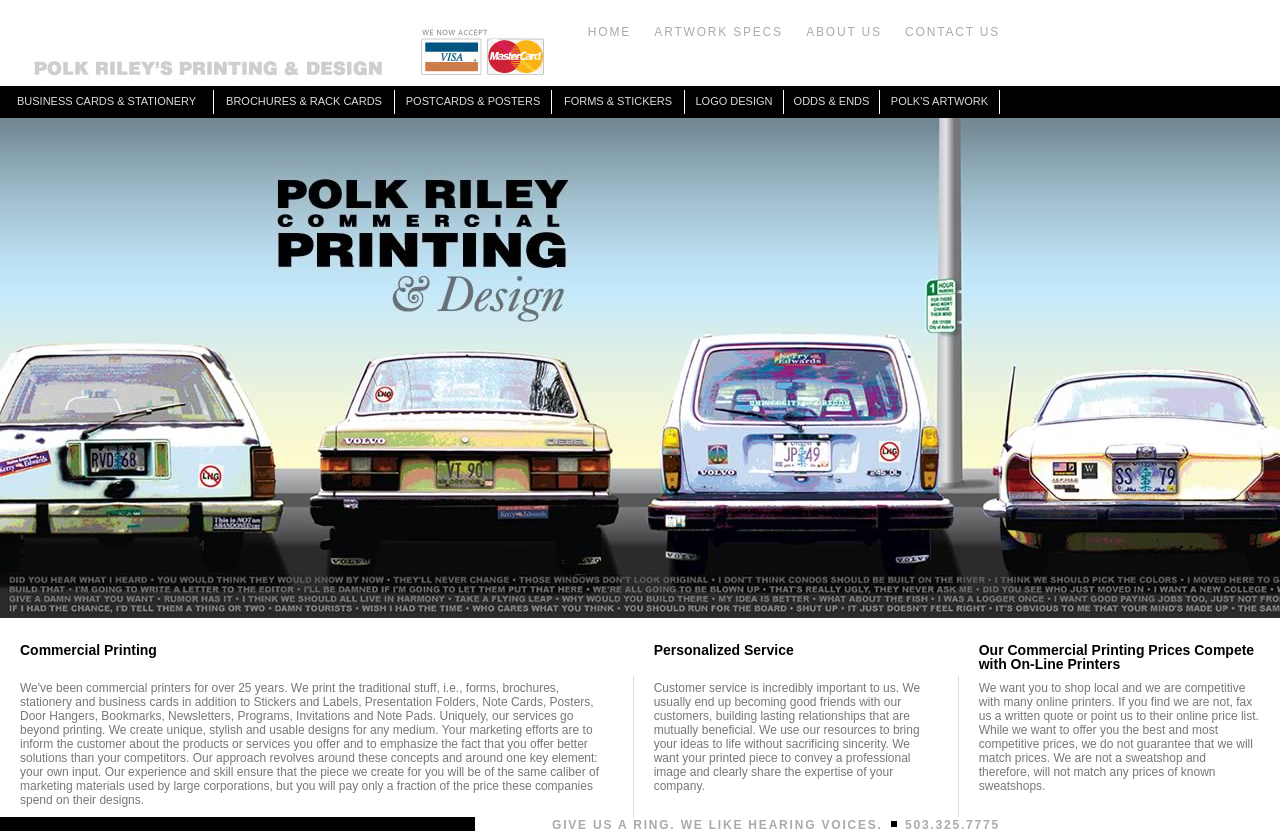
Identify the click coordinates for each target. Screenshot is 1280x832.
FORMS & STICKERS (618, 101)
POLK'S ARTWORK (939, 101)
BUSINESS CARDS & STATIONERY (106, 101)
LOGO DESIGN (733, 101)
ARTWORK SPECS (718, 32)
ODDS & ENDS (832, 101)
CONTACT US (952, 32)
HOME (609, 32)
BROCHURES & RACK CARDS (304, 101)
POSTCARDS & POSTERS (473, 101)
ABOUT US (844, 32)
